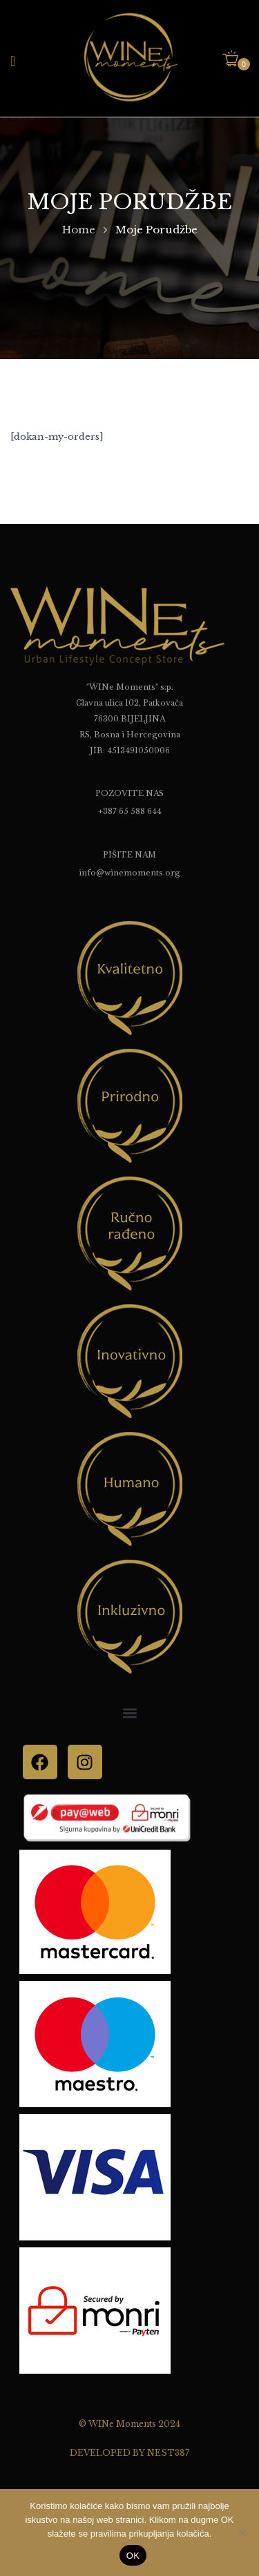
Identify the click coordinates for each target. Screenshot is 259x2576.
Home (78, 229)
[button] (235, 60)
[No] (242, 2532)
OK (133, 2555)
